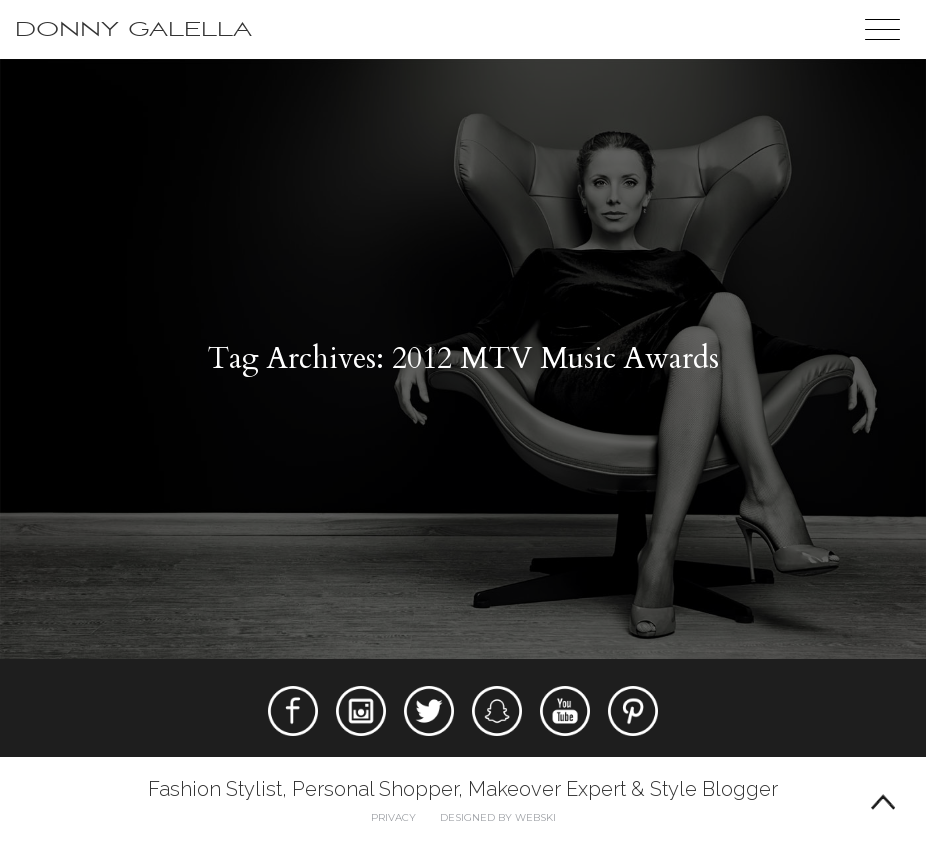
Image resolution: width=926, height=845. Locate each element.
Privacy (393, 817)
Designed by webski (498, 817)
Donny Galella (133, 29)
